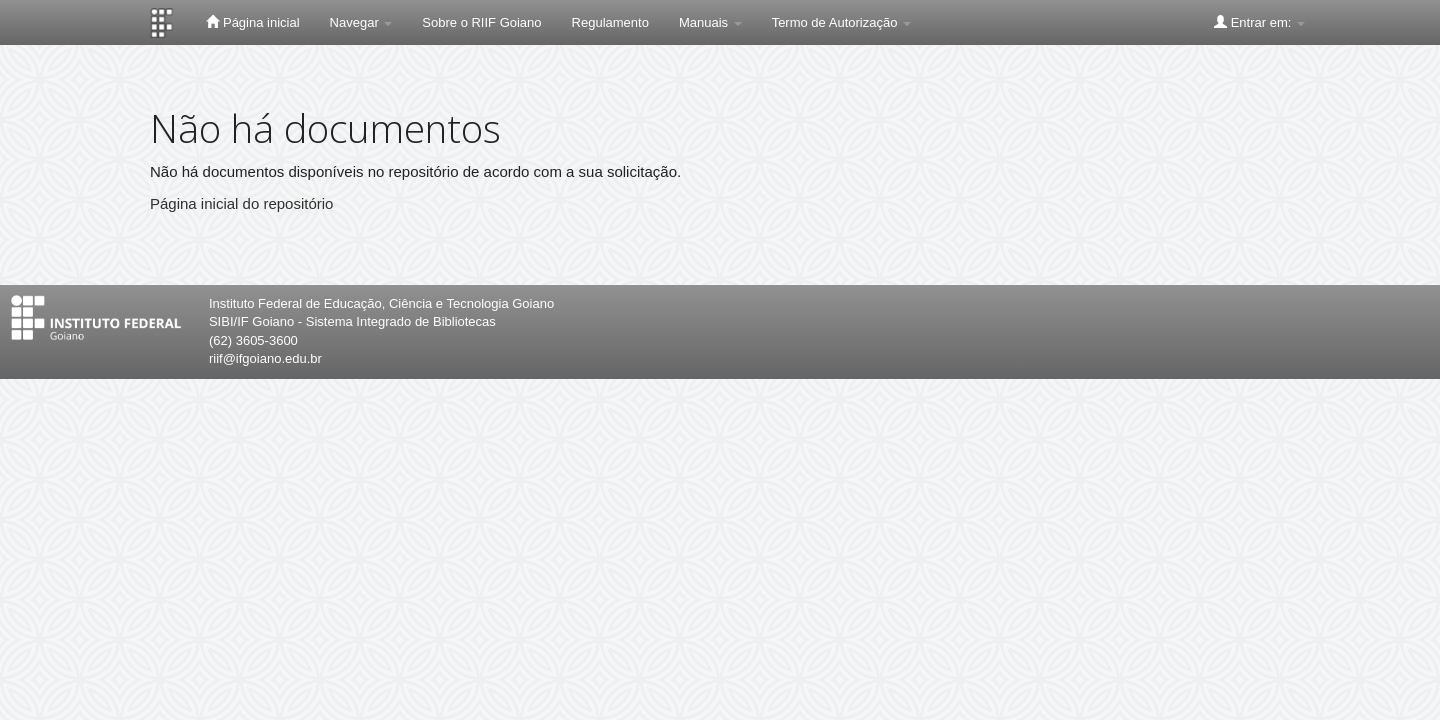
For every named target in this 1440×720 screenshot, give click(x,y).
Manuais (710, 22)
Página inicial (252, 22)
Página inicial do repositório (241, 203)
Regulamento (610, 22)
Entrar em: (1259, 22)
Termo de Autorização (841, 22)
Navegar (361, 22)
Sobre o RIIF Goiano (481, 22)
